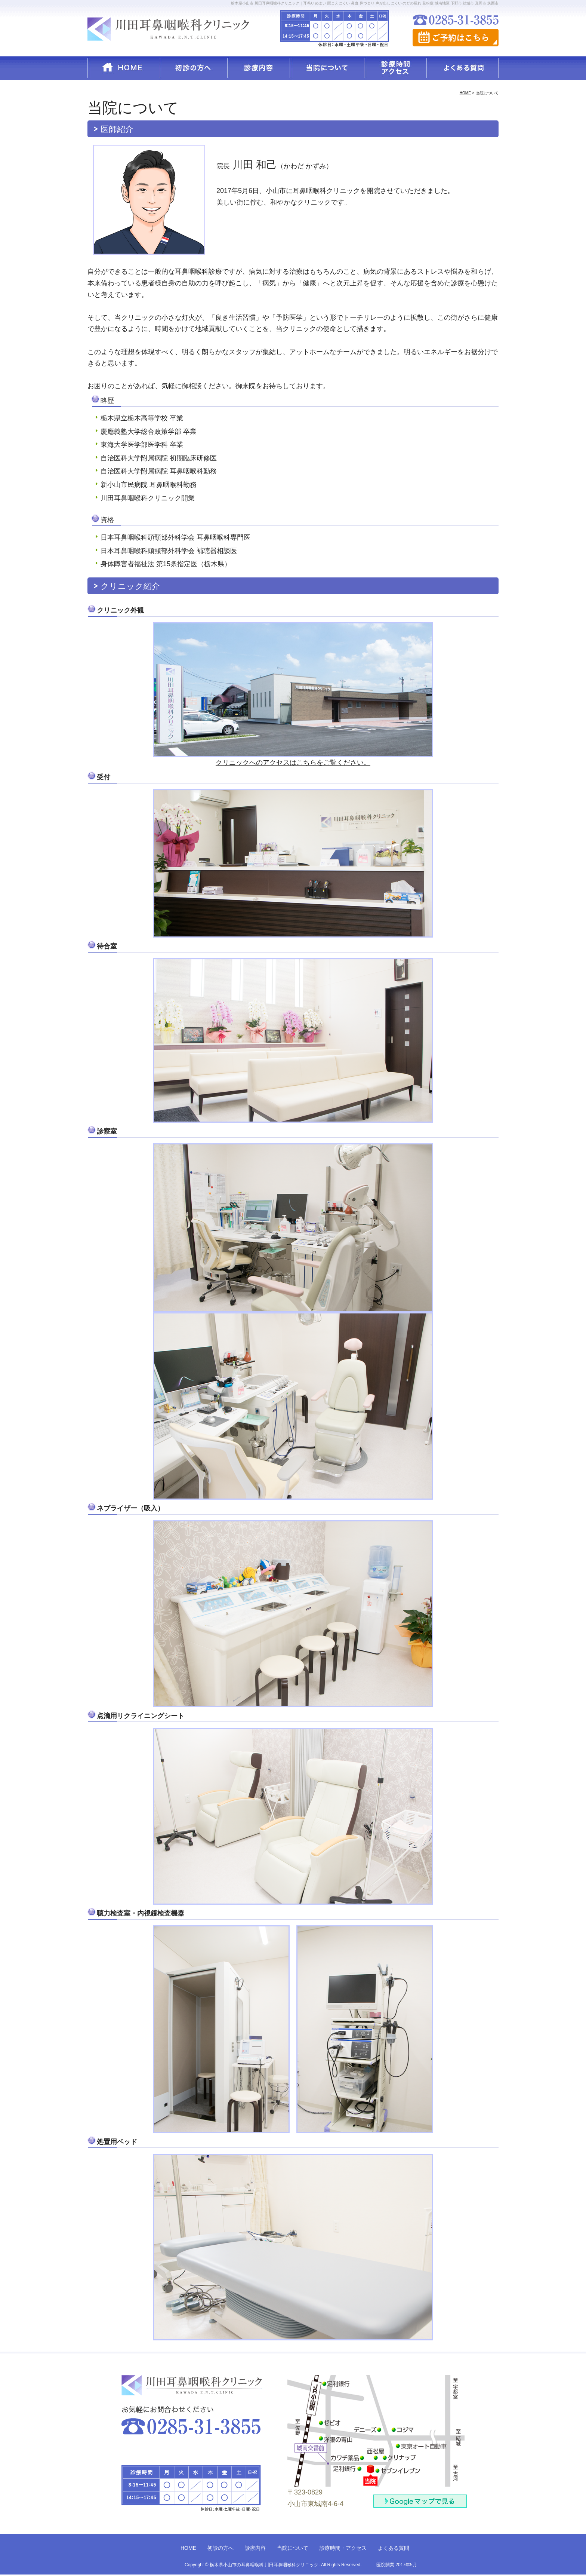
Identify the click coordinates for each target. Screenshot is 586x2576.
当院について (292, 2548)
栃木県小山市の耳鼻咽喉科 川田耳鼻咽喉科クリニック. (265, 2564)
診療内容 (255, 2548)
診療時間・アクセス (343, 2548)
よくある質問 (393, 2548)
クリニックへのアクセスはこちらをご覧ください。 (293, 762)
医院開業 (385, 2564)
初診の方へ (220, 2548)
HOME (188, 2548)
